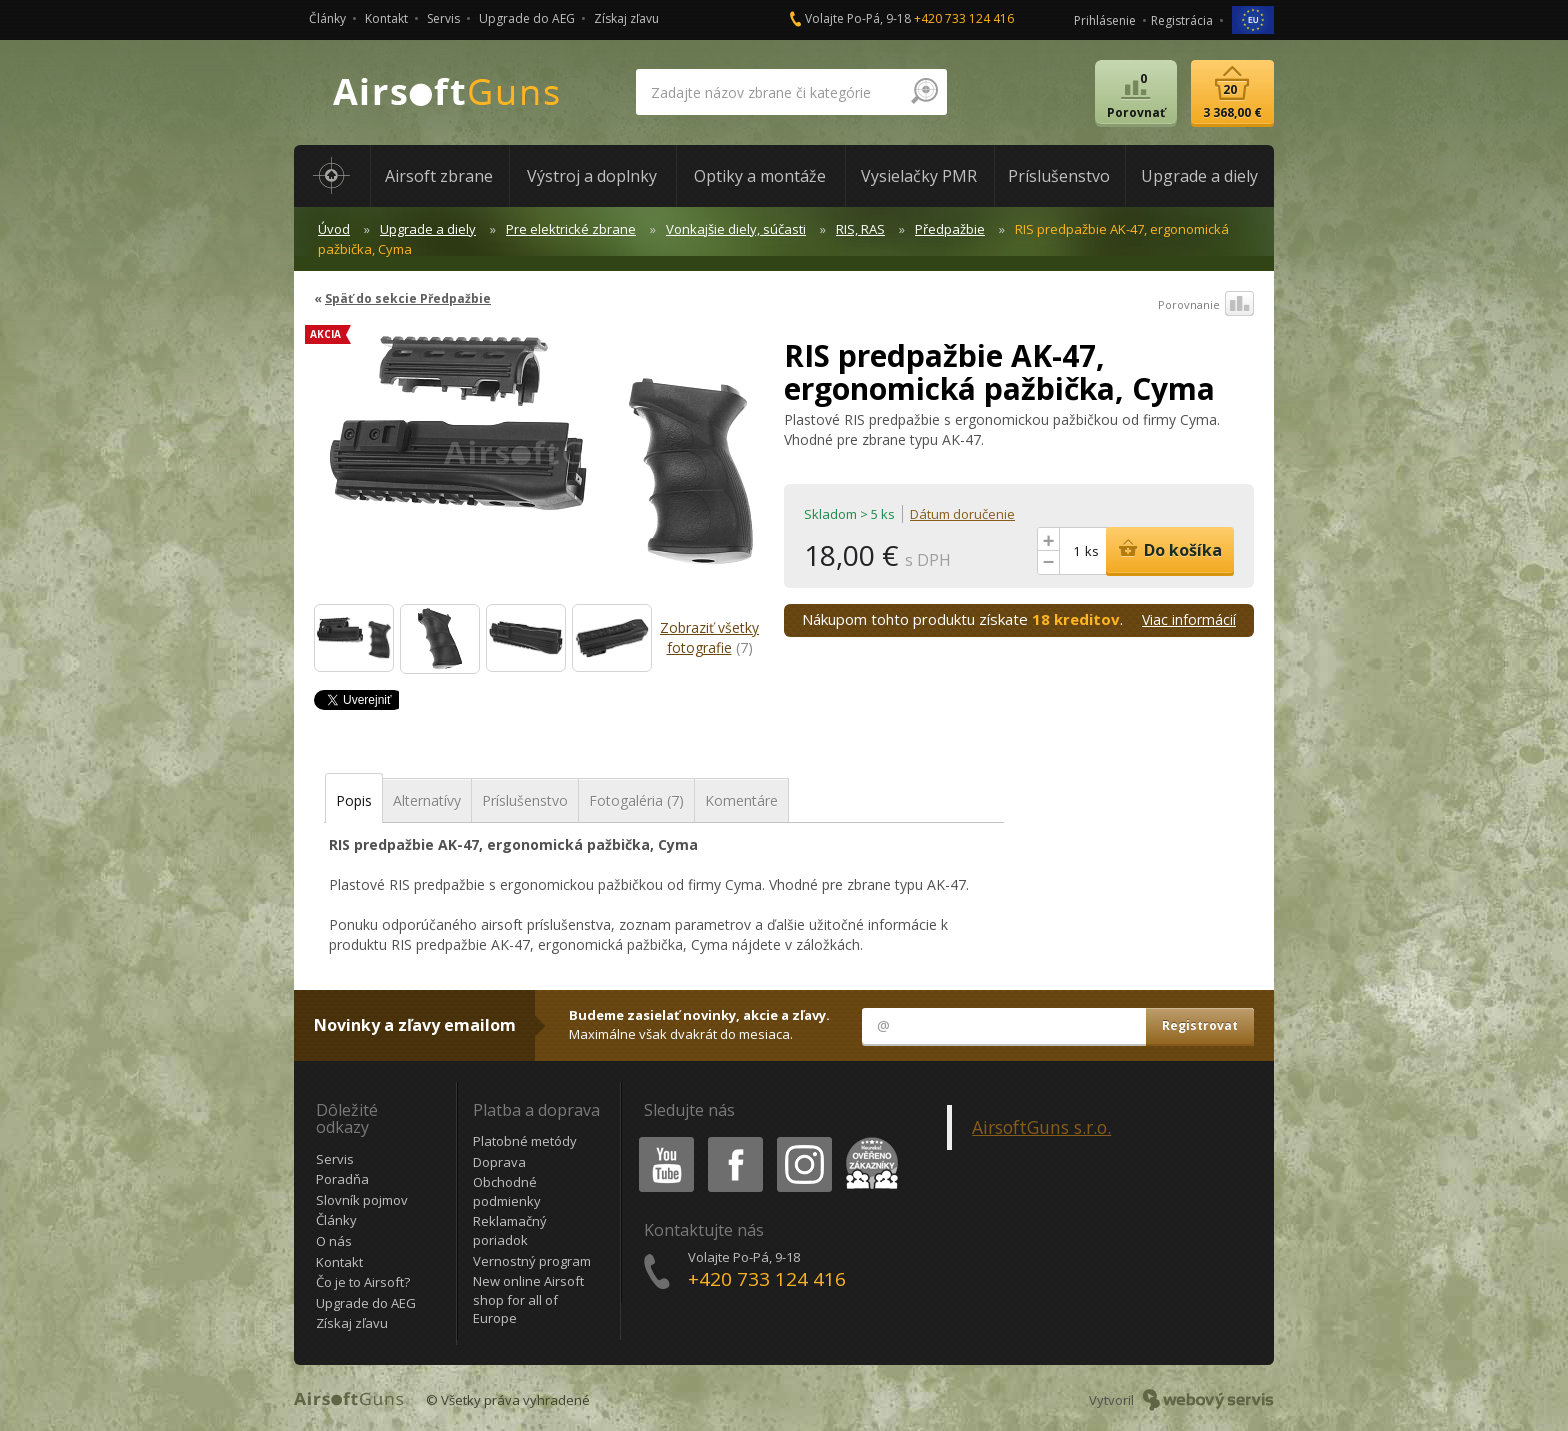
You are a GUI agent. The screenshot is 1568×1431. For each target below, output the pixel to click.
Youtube (660, 1140)
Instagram (803, 1140)
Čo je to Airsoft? (363, 1282)
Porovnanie (1206, 305)
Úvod (334, 229)
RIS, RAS (860, 229)
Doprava (499, 1162)
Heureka (868, 1140)
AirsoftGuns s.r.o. (1041, 1127)
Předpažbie (950, 229)
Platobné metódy (525, 1141)
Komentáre (741, 800)
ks (1092, 551)
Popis (354, 800)
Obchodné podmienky (507, 1191)
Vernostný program (532, 1261)
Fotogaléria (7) (636, 800)
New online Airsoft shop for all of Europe (528, 1299)
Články (327, 18)
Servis (443, 18)
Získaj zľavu (626, 18)
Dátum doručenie (962, 514)
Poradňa (342, 1179)
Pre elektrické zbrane (571, 229)
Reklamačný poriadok (510, 1230)
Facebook (733, 1140)
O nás (334, 1241)
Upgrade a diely (428, 229)
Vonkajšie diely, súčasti (736, 229)
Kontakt (386, 18)
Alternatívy (427, 800)
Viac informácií (1189, 619)
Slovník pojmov (362, 1200)
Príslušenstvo (525, 800)
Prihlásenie (1105, 20)
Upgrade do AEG (527, 18)
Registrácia (1182, 20)
